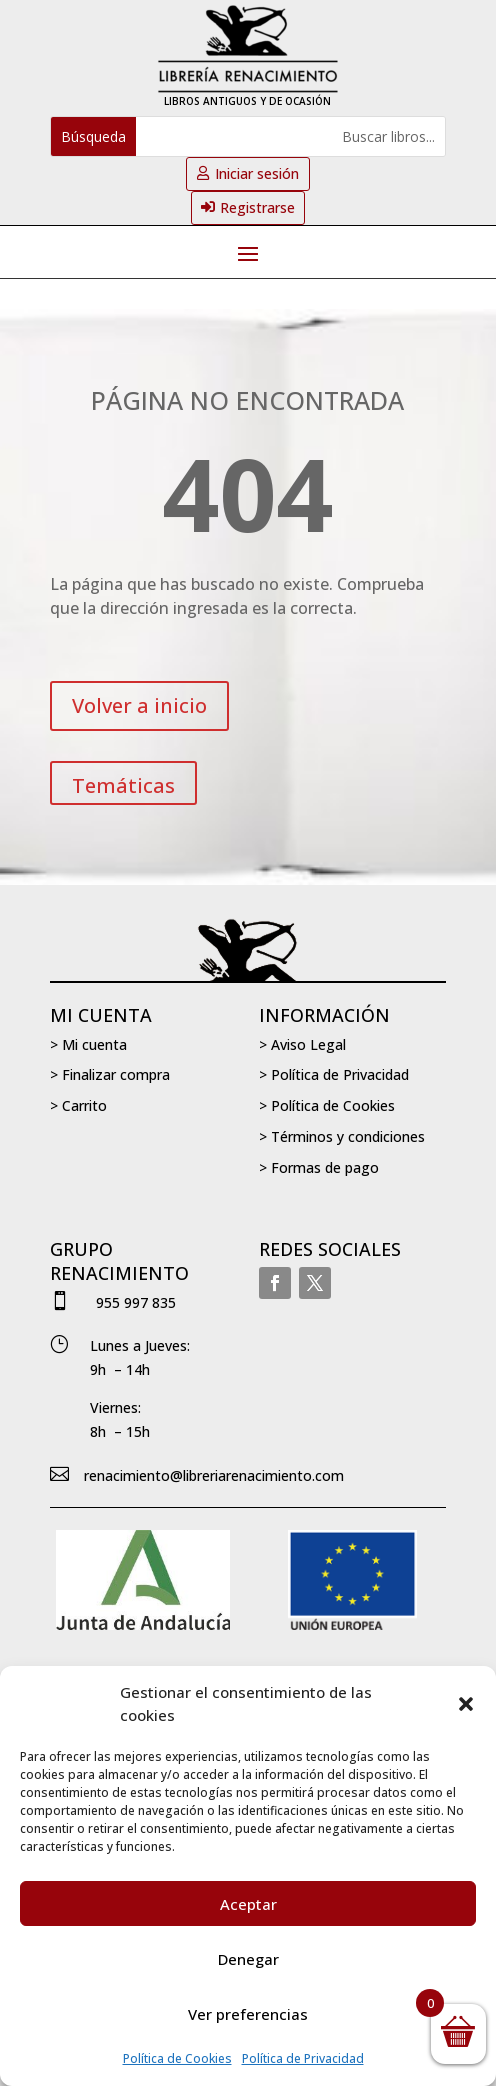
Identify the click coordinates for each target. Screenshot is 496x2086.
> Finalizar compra (110, 1074)
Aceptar (248, 1904)
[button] (466, 1704)
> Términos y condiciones (342, 1136)
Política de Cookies (177, 2058)
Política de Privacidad (303, 2058)
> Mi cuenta (88, 1044)
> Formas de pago (319, 1167)
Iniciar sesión (257, 173)
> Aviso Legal (302, 1044)
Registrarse (257, 207)
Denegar (248, 1959)
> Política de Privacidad (334, 1074)
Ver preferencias (248, 2014)
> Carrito (78, 1105)
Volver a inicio (139, 705)
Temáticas (123, 785)
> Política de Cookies (327, 1105)
